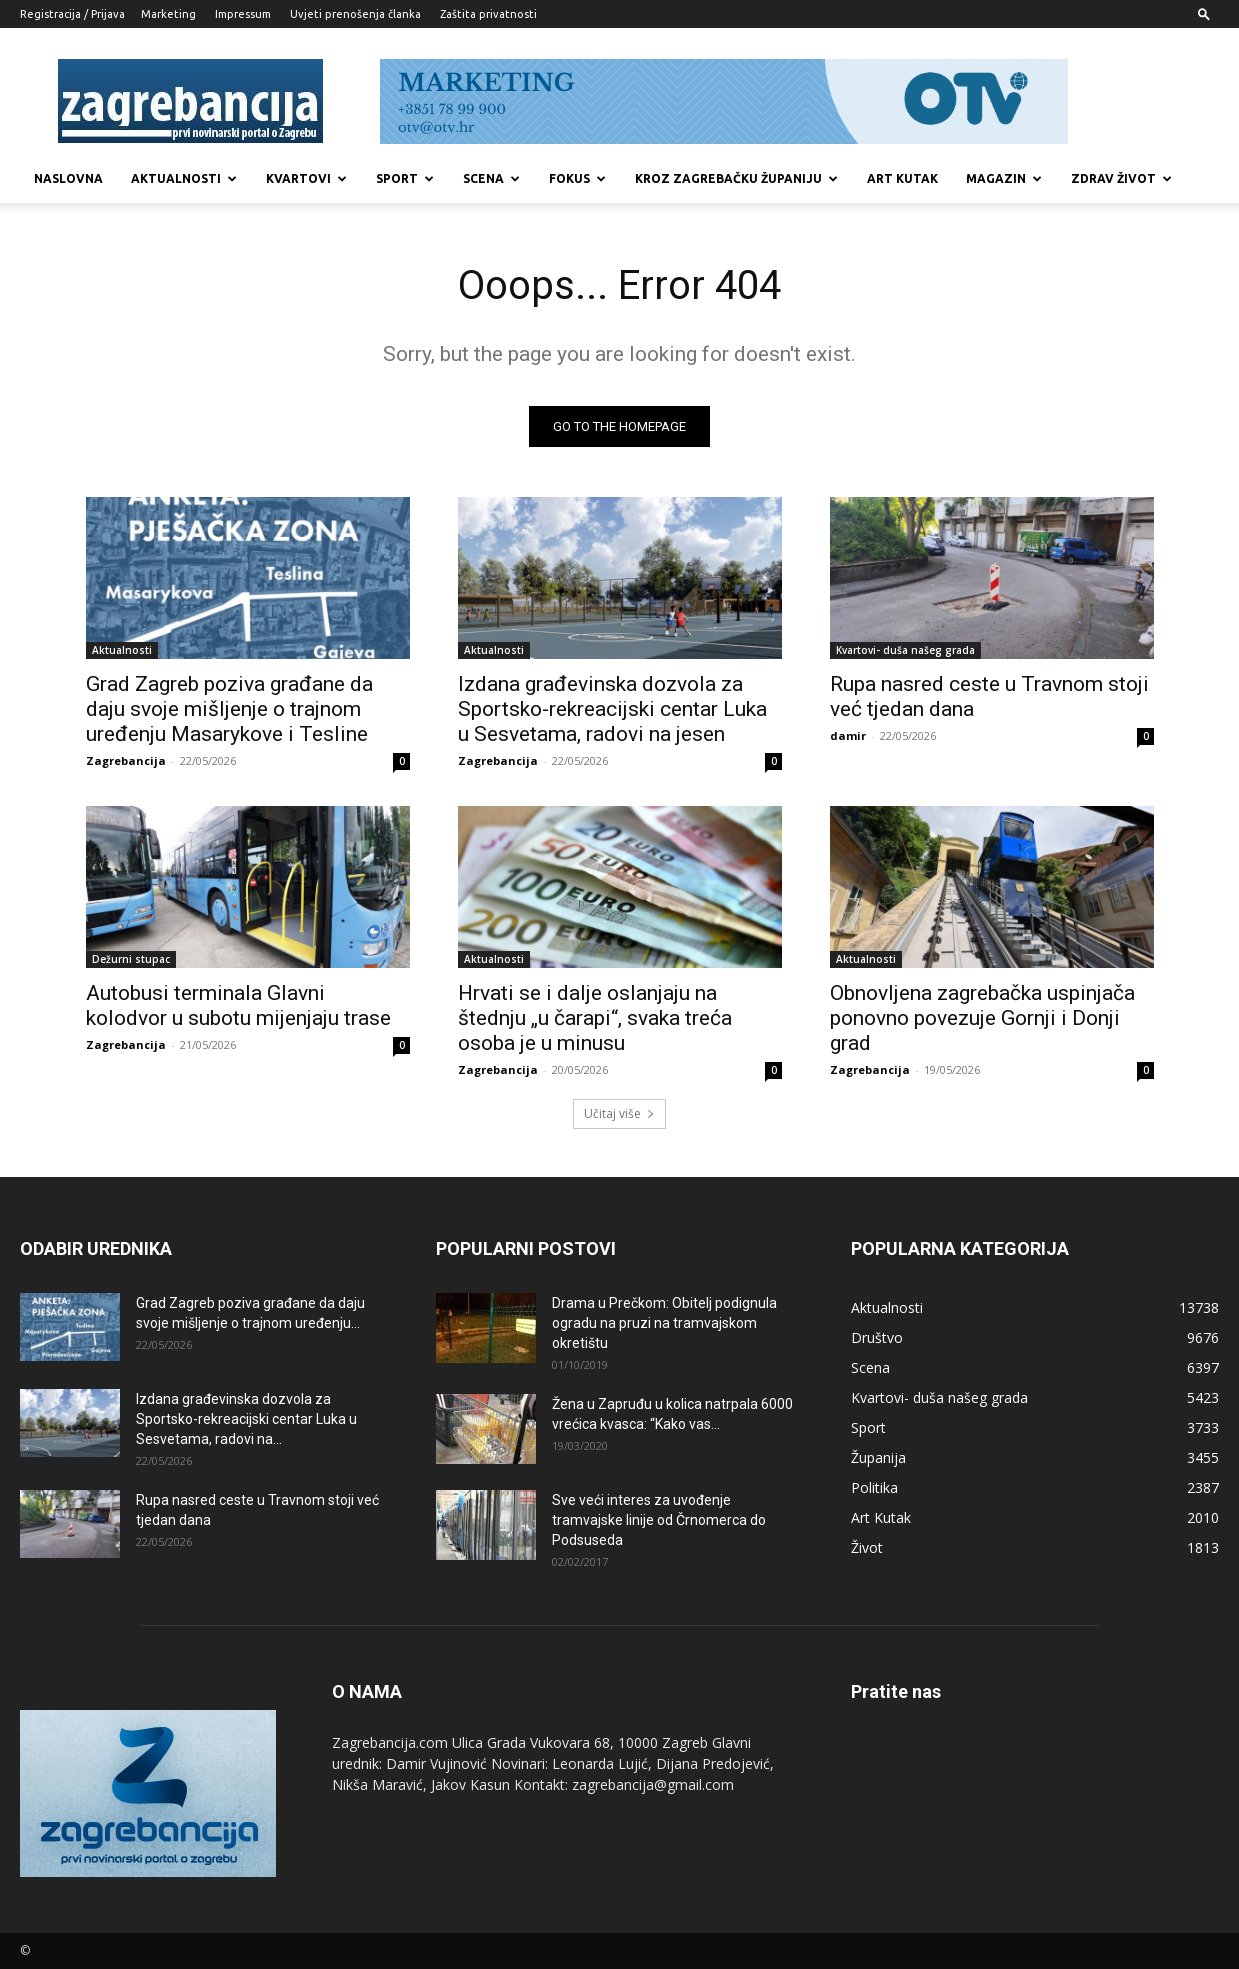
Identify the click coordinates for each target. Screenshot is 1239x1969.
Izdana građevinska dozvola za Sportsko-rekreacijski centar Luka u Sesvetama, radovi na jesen (612, 709)
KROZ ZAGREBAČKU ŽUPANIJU (736, 178)
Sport (405, 178)
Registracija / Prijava (72, 14)
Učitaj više (619, 1113)
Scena (491, 178)
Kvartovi (306, 178)
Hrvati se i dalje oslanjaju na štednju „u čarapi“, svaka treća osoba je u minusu (595, 1018)
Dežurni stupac (131, 959)
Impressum (243, 14)
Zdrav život (1121, 178)
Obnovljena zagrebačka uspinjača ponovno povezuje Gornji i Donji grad (982, 1018)
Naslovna (68, 178)
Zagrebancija (126, 760)
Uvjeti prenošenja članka (355, 14)
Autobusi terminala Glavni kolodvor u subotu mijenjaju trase (238, 1005)
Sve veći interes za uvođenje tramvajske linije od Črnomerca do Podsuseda (659, 1520)
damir (848, 735)
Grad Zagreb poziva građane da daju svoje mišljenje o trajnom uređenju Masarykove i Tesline (229, 709)
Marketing (168, 14)
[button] (1204, 13)
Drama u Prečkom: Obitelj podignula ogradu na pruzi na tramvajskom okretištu (664, 1323)
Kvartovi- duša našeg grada (905, 650)
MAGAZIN (1004, 178)
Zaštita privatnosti (488, 14)
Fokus (577, 178)
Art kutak (902, 178)
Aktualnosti (184, 178)
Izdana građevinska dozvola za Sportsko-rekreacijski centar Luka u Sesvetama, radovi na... (246, 1419)
